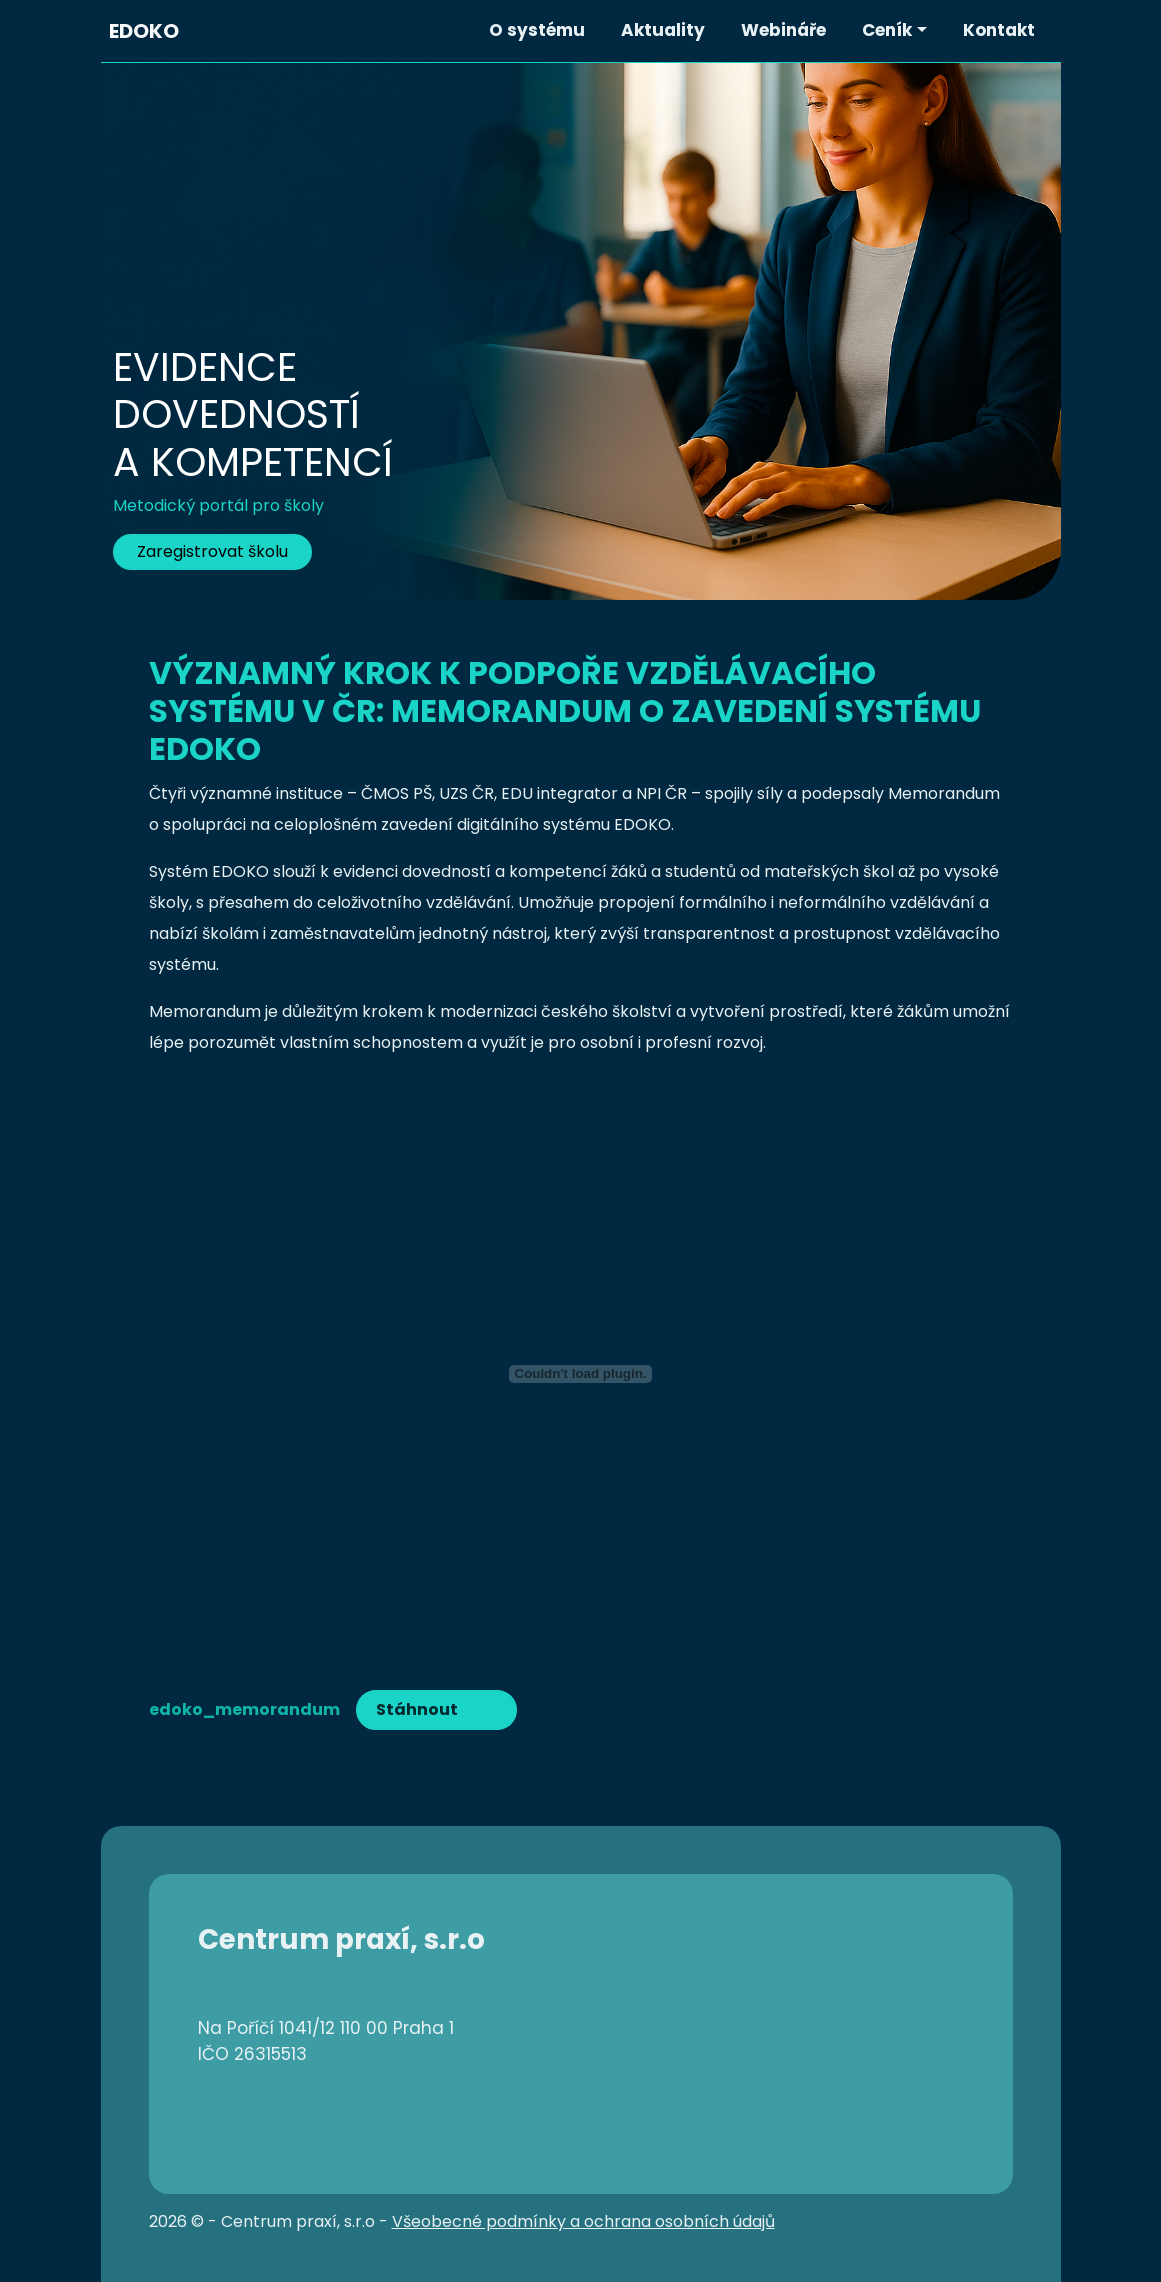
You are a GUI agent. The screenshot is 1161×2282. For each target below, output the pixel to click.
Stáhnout (417, 1709)
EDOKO (144, 31)
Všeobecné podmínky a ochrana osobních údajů (583, 2221)
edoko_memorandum (244, 1709)
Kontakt (999, 30)
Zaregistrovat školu (212, 551)
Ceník (887, 30)
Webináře (783, 30)
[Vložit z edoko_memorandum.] (581, 1374)
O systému (537, 30)
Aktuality (663, 30)
